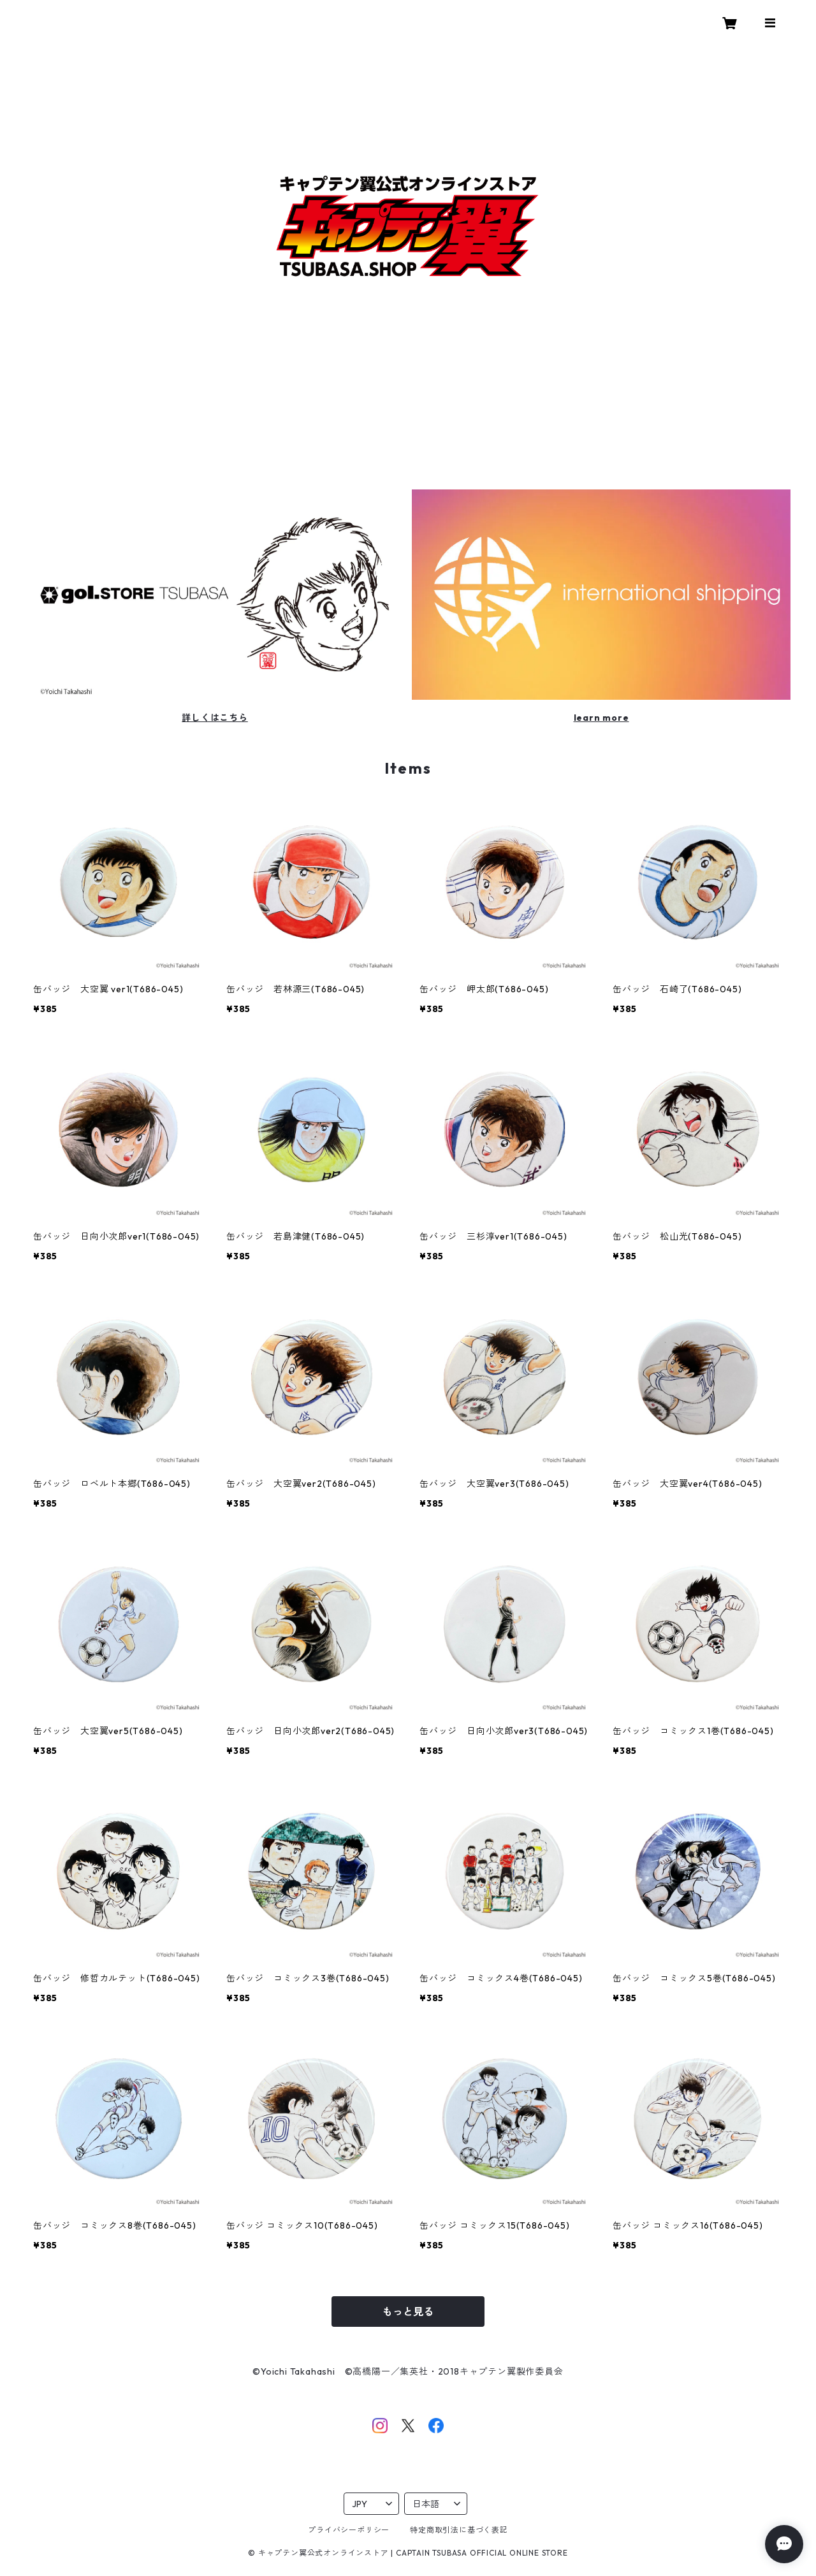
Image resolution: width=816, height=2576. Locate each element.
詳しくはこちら (215, 717)
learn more (601, 717)
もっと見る (407, 2311)
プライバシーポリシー (349, 2530)
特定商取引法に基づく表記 (459, 2530)
